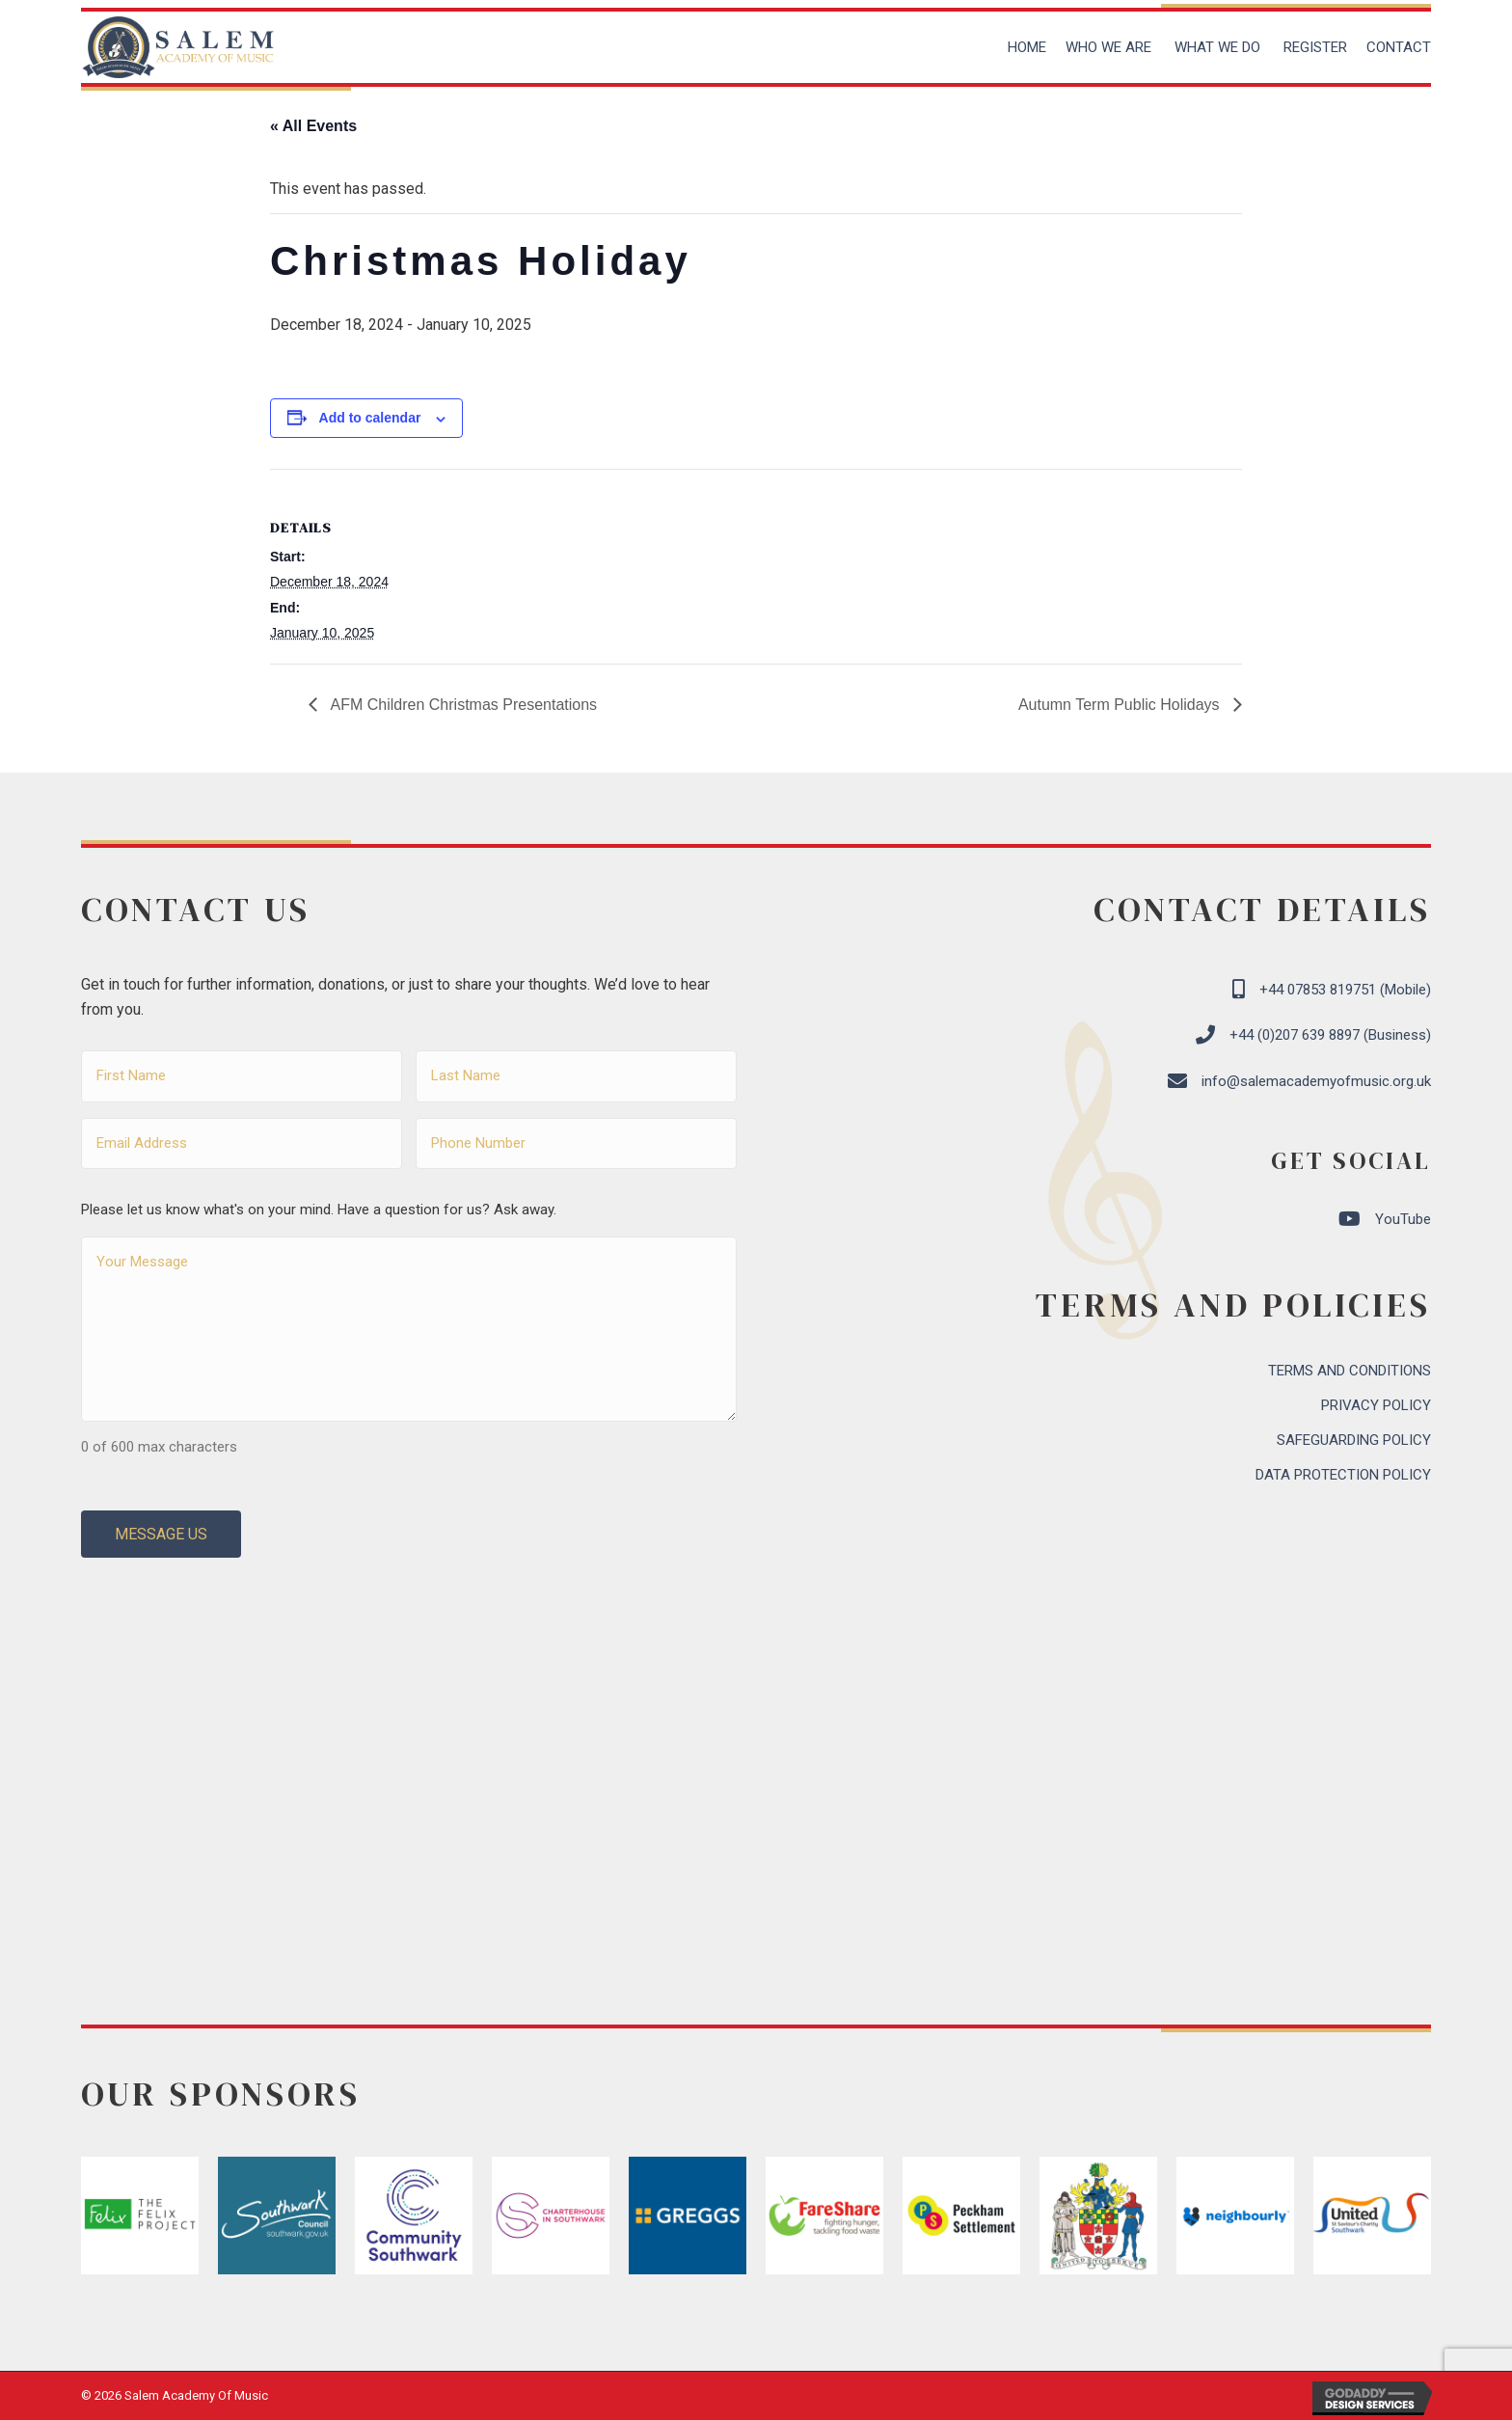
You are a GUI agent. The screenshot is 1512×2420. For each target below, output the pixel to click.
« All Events (313, 126)
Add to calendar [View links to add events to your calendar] (370, 417)
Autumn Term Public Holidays (1121, 704)
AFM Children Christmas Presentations (462, 704)
